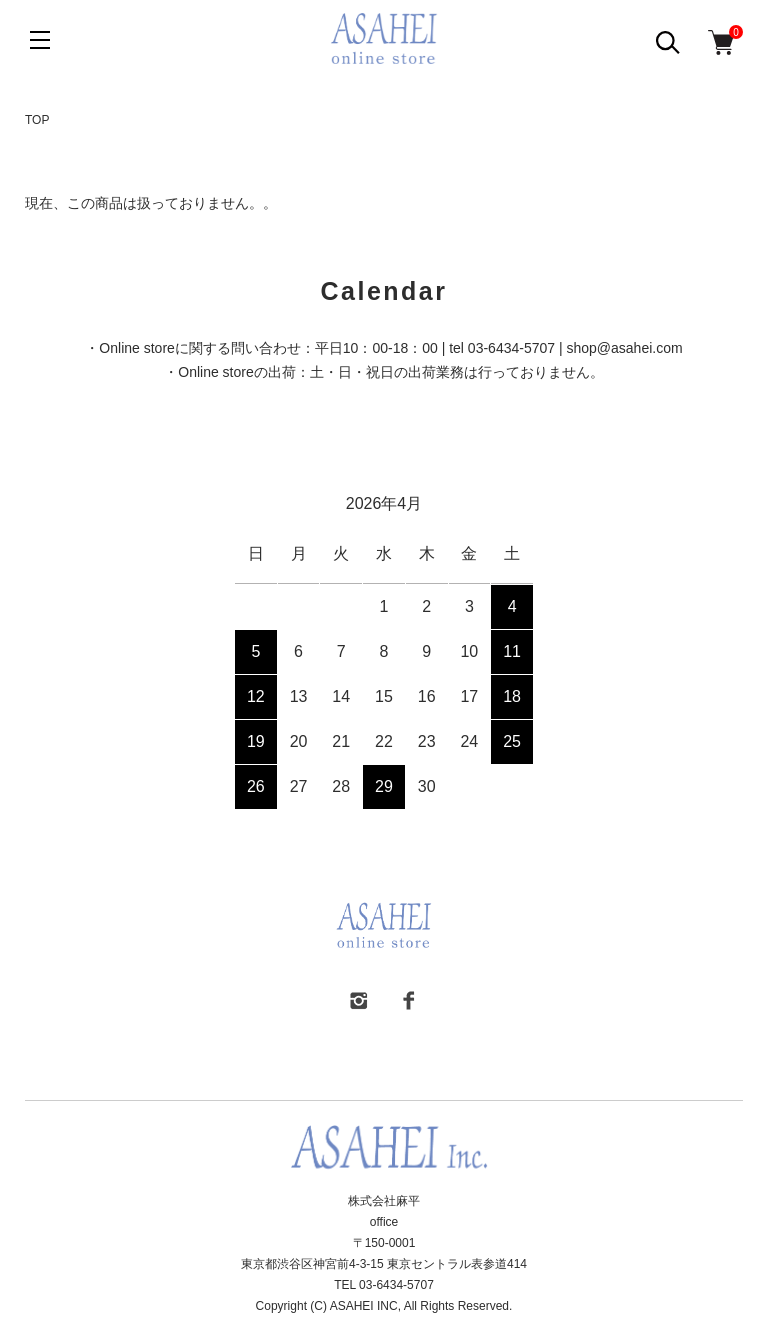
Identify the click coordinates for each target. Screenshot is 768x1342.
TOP (37, 120)
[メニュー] (40, 40)
